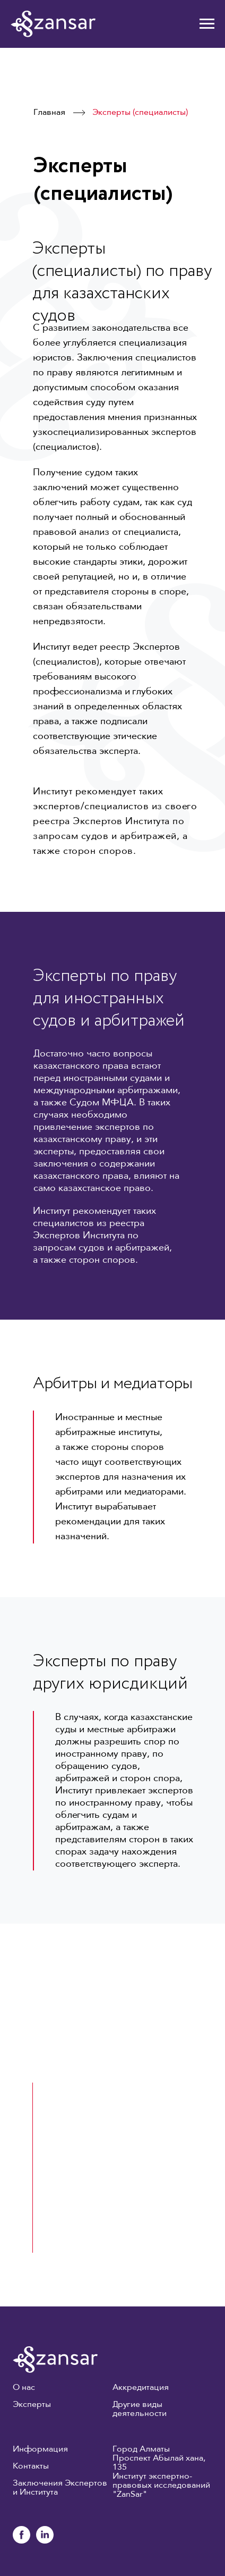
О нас (24, 2388)
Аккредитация (140, 2388)
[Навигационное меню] (207, 24)
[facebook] (21, 2540)
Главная (49, 112)
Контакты (31, 2466)
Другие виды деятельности (139, 2409)
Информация (40, 2449)
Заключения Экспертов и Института (60, 2488)
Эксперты (32, 2405)
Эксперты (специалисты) (140, 112)
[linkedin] (45, 2540)
